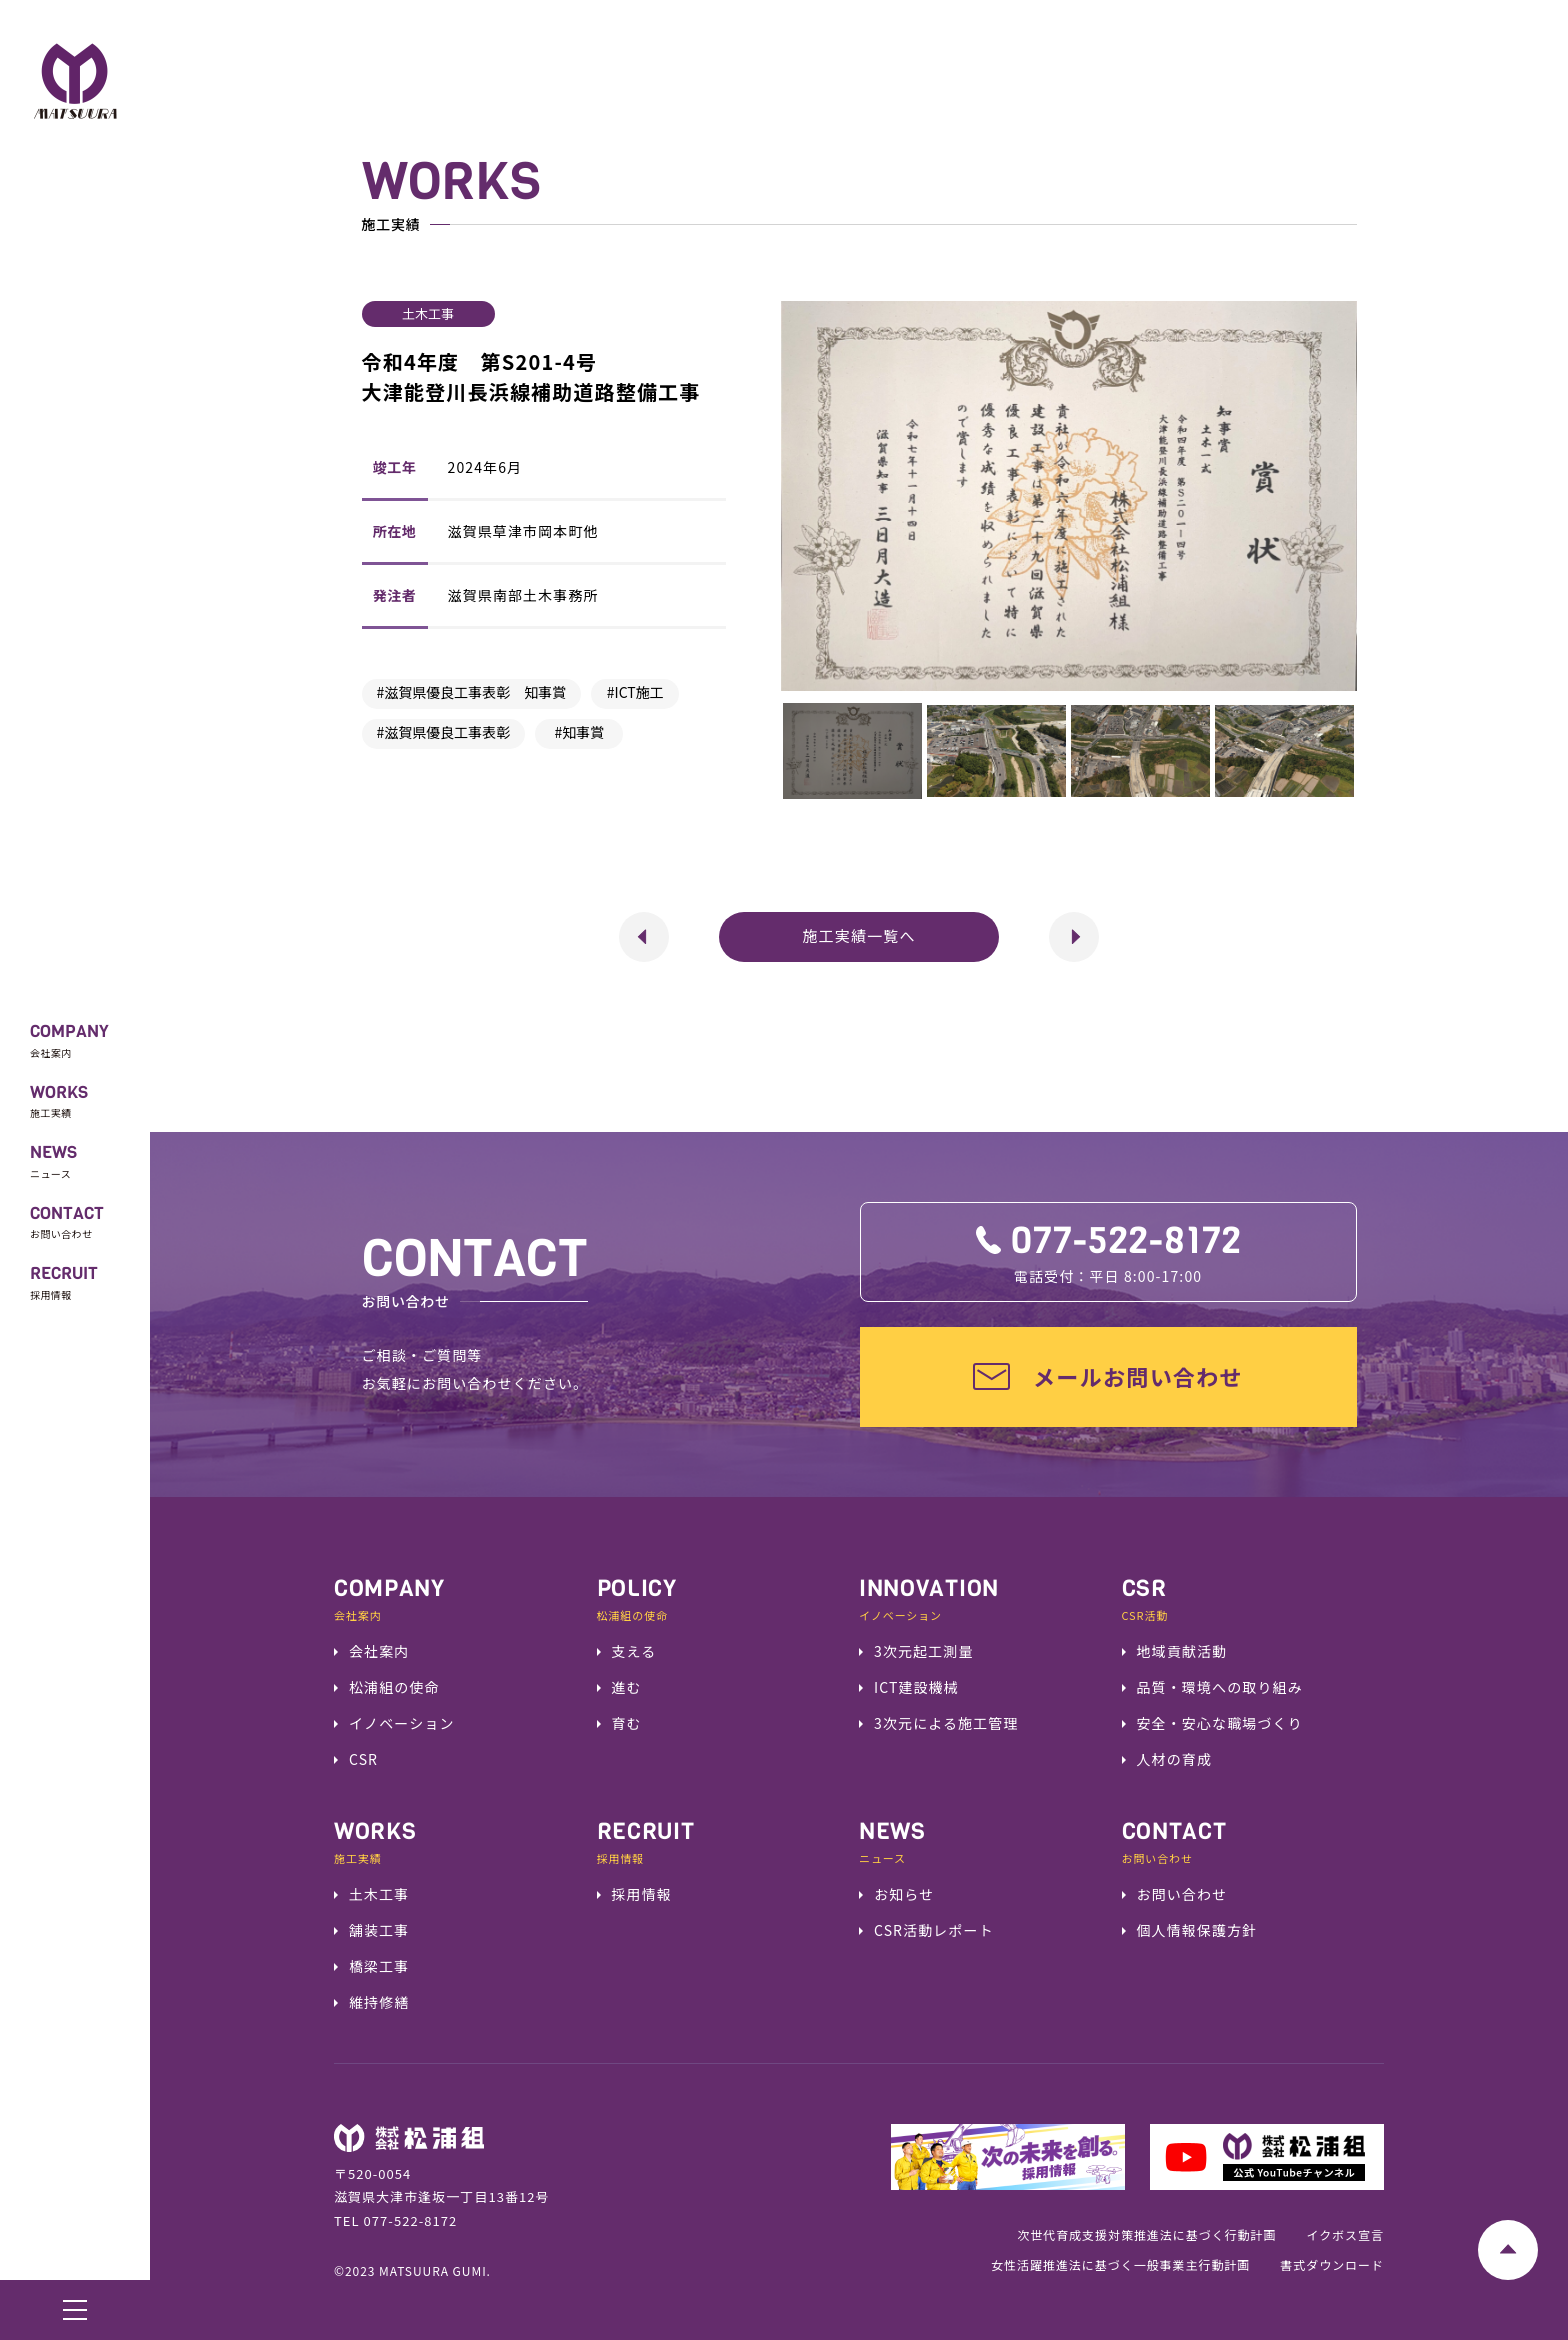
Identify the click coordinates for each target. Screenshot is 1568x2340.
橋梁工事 (379, 1966)
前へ (631, 920)
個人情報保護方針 (1197, 1930)
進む (627, 1687)
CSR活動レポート (934, 1930)
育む (627, 1723)
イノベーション (402, 1723)
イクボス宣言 (1345, 2234)
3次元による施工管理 (946, 1723)
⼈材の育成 (1175, 1759)
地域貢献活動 (1182, 1651)
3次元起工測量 (924, 1651)
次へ (1061, 920)
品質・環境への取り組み (1220, 1687)
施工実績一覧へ (858, 935)
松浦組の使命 (394, 1687)
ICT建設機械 (916, 1687)
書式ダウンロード (1332, 2264)
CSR (363, 1759)
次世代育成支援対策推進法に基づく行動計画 (1146, 2234)
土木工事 (379, 1894)
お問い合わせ (1182, 1894)
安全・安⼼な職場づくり (1220, 1723)
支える (634, 1651)
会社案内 (379, 1651)
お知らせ (904, 1894)
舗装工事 (379, 1930)
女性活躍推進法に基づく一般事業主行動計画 (1120, 2264)
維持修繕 (379, 2002)
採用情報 (642, 1894)
